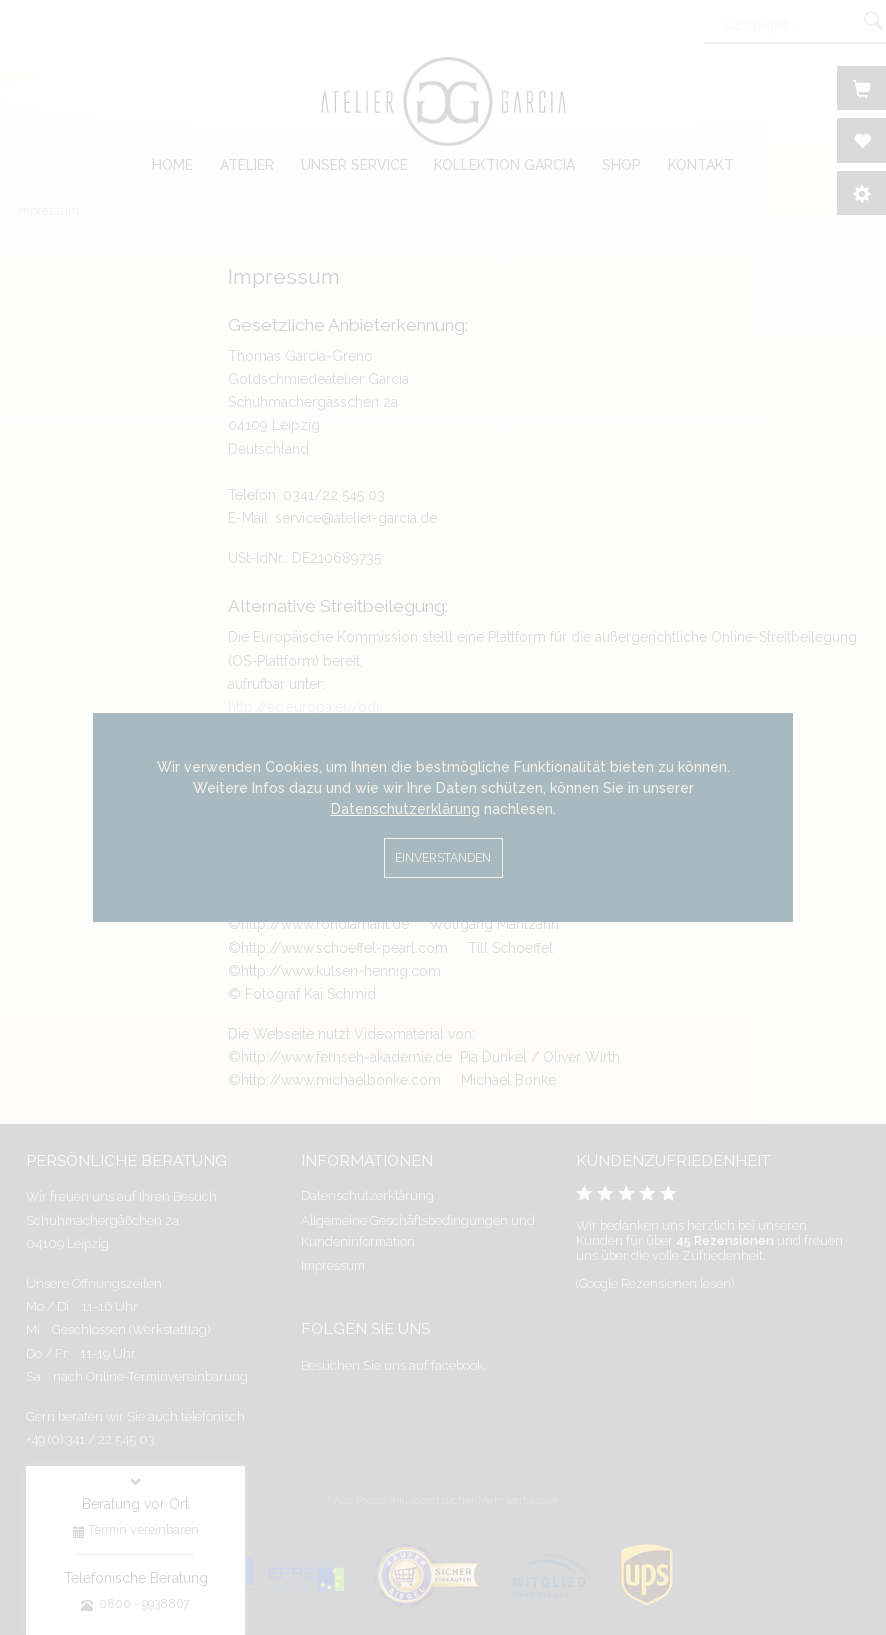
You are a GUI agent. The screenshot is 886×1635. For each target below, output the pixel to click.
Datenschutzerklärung (405, 809)
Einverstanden (443, 857)
